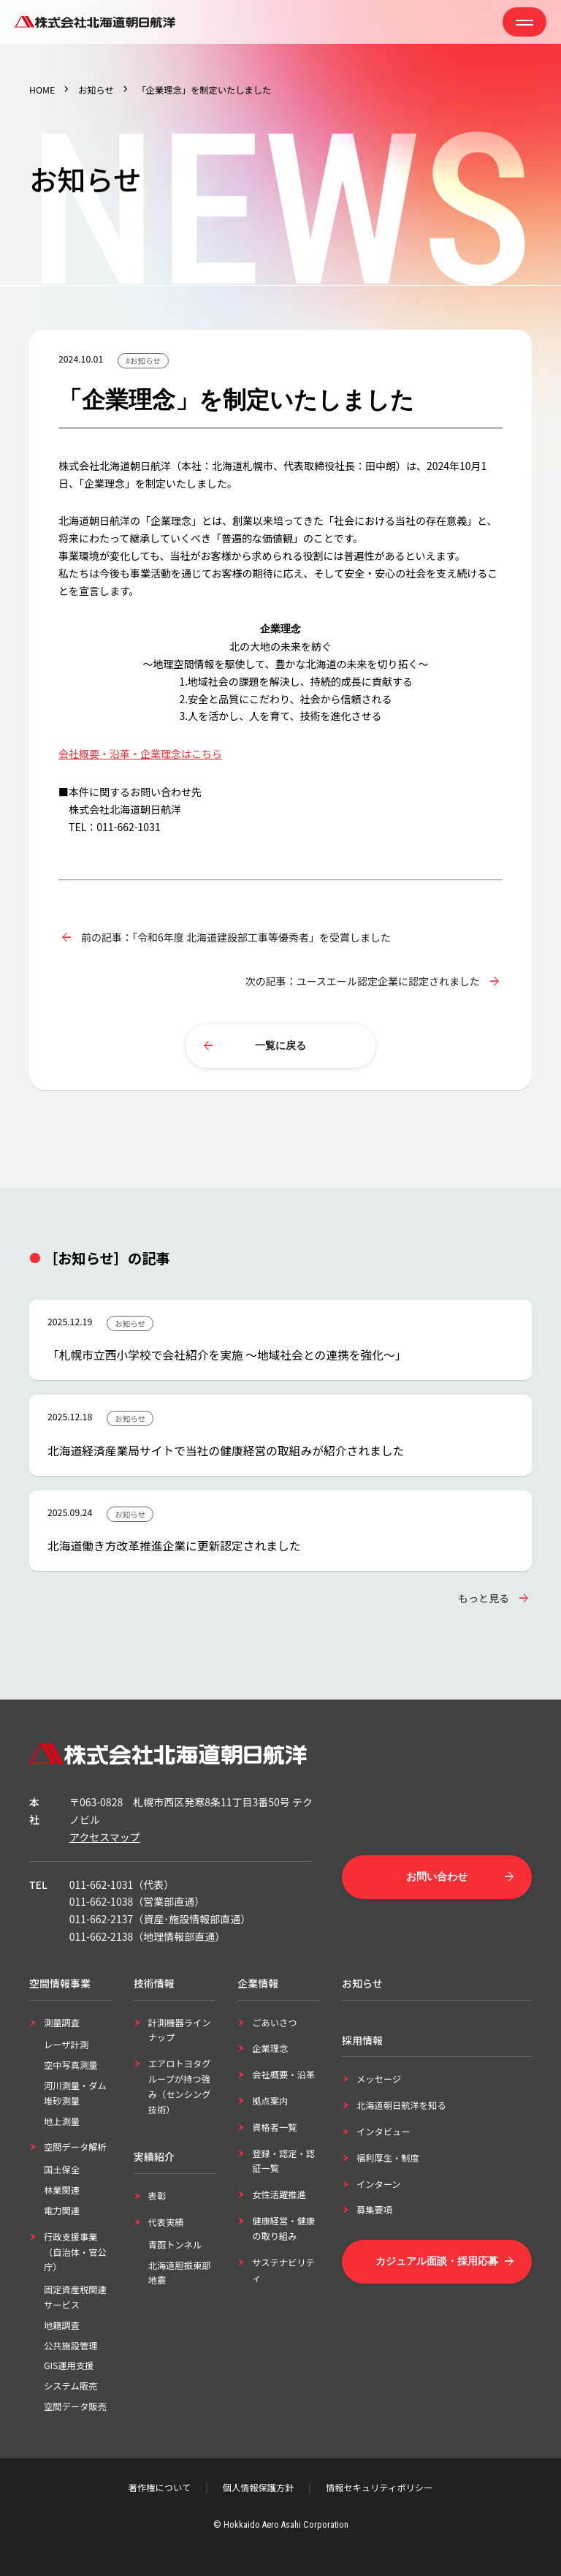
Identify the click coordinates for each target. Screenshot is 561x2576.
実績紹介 (154, 2156)
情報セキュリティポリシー (379, 2487)
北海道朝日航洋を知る (401, 2105)
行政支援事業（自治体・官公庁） (75, 2252)
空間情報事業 (60, 1983)
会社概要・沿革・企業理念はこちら (140, 753)
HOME (42, 89)
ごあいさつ (274, 2022)
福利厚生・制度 (387, 2157)
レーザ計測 (66, 2044)
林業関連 (62, 2190)
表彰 (157, 2195)
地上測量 (62, 2121)
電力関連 (62, 2210)
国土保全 (62, 2169)
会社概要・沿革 (283, 2074)
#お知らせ (143, 360)
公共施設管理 (71, 2345)
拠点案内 (270, 2100)
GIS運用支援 (69, 2365)
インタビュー (383, 2131)
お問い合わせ (437, 1876)
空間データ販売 (75, 2406)
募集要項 (374, 2209)
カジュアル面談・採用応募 (436, 2261)
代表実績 (166, 2222)
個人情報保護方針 (258, 2487)
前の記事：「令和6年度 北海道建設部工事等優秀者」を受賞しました (236, 937)
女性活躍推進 (279, 2194)
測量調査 (62, 2022)
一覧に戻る (280, 1045)
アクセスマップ (104, 1837)
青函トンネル (175, 2244)
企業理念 (270, 2048)
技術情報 (154, 1983)
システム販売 (70, 2386)
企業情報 (257, 1983)
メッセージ (378, 2079)
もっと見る (483, 1598)
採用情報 (362, 2040)
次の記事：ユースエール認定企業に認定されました (362, 981)
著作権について (160, 2487)
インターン (378, 2184)
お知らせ (96, 89)
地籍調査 (62, 2325)
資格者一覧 (274, 2127)
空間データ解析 (75, 2146)
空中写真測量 (71, 2065)
